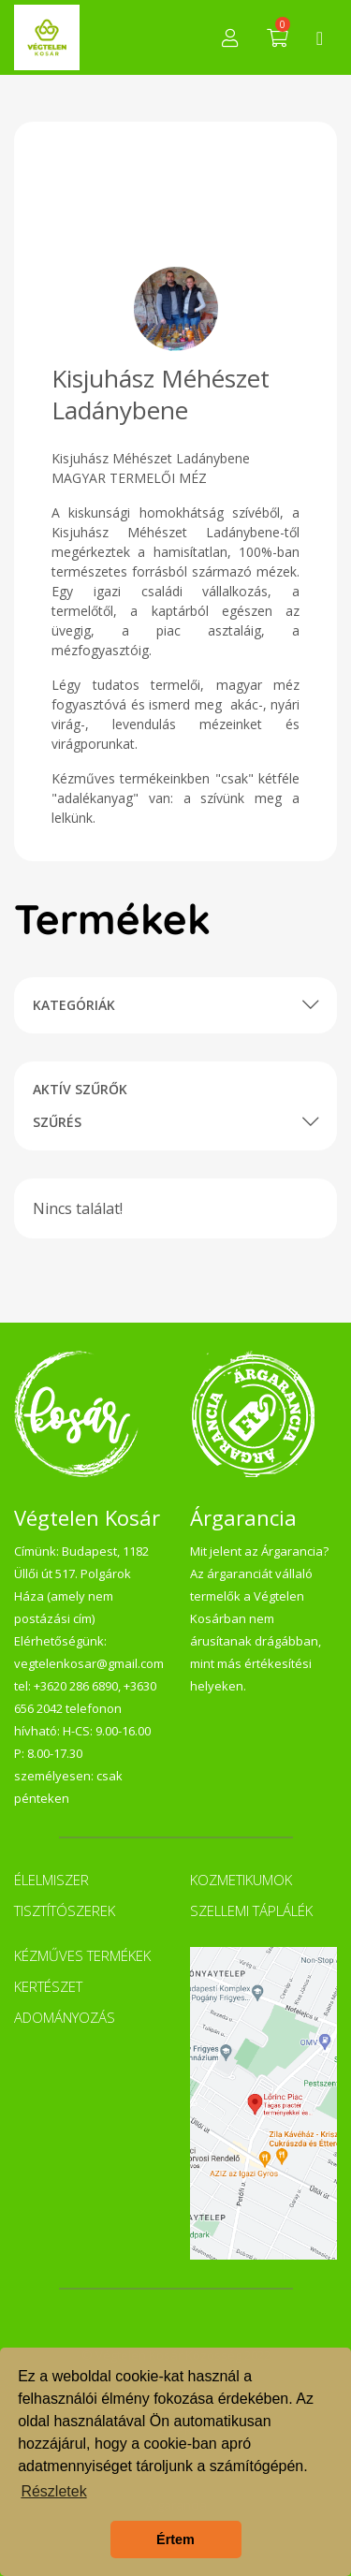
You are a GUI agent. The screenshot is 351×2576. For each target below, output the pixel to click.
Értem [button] (175, 2539)
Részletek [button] (53, 2491)
